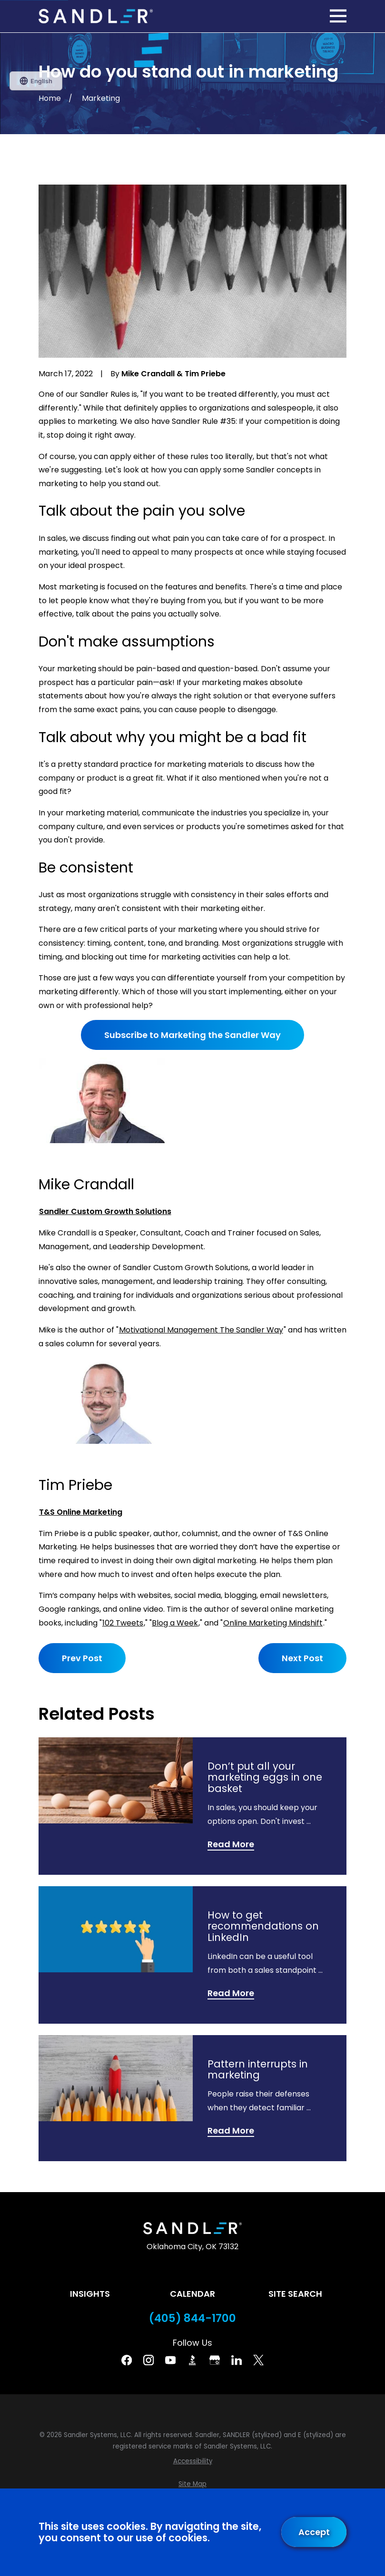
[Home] (96, 16)
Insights (90, 2294)
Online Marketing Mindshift (273, 1622)
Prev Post (82, 1658)
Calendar (192, 2294)
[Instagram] (148, 2360)
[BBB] (192, 2360)
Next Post (302, 1658)
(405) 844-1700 (192, 2318)
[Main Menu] (338, 16)
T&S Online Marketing (80, 1512)
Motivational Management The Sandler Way (201, 1329)
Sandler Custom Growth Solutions (105, 1211)
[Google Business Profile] (214, 2360)
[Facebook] (126, 2360)
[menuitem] (192, 2461)
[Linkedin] (236, 2360)
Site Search (295, 2294)
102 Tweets (122, 1622)
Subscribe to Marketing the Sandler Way (192, 1035)
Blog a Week (175, 1622)
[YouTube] (170, 2360)
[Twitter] (258, 2360)
